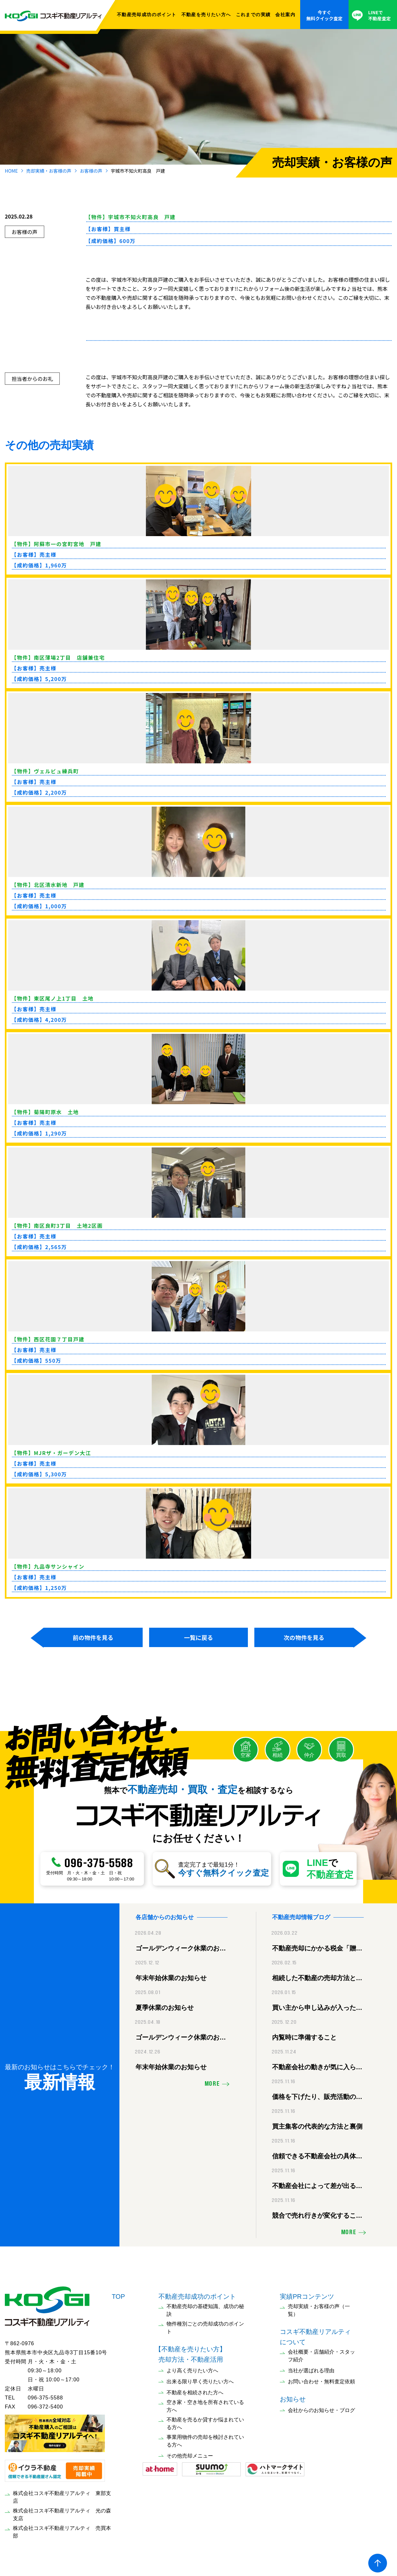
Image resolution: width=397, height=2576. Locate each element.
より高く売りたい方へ (192, 2369)
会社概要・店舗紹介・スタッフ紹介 (321, 2354)
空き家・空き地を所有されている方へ (205, 2404)
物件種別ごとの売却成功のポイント (205, 2326)
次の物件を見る (304, 1637)
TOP (118, 2295)
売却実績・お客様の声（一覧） (319, 2309)
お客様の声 (91, 171)
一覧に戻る (198, 1637)
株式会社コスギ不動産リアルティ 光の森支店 (62, 2513)
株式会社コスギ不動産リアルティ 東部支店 (62, 2495)
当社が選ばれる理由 (311, 2369)
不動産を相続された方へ (195, 2391)
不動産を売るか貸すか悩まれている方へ (205, 2422)
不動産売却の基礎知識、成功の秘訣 (205, 2309)
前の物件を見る (93, 1637)
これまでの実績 (253, 14)
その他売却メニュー (190, 2454)
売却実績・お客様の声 (48, 171)
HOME (11, 171)
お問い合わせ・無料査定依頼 (321, 2380)
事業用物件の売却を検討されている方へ (205, 2439)
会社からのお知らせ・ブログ (321, 2409)
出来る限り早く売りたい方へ (200, 2380)
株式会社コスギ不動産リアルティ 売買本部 (62, 2530)
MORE (212, 2083)
